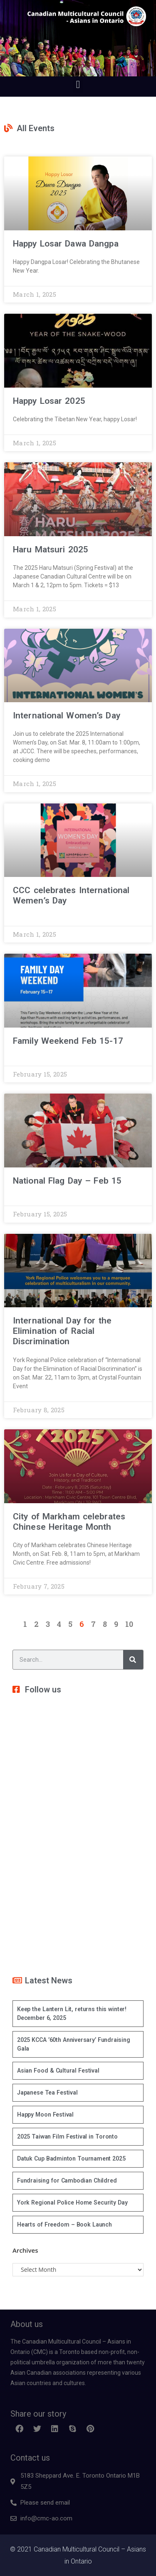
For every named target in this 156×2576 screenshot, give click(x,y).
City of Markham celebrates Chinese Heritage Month (69, 1521)
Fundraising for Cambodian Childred (66, 2180)
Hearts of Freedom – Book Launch (64, 2224)
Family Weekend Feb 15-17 (68, 1041)
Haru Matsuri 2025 (50, 549)
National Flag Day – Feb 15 (67, 1181)
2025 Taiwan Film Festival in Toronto (67, 2136)
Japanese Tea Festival (47, 2092)
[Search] (133, 1659)
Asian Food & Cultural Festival (58, 2070)
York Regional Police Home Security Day (72, 2202)
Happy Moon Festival (45, 2114)
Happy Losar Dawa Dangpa (66, 244)
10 (129, 1624)
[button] (78, 84)
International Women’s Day (66, 715)
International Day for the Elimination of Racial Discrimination (62, 1331)
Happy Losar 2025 (49, 401)
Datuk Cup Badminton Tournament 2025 (71, 2158)
